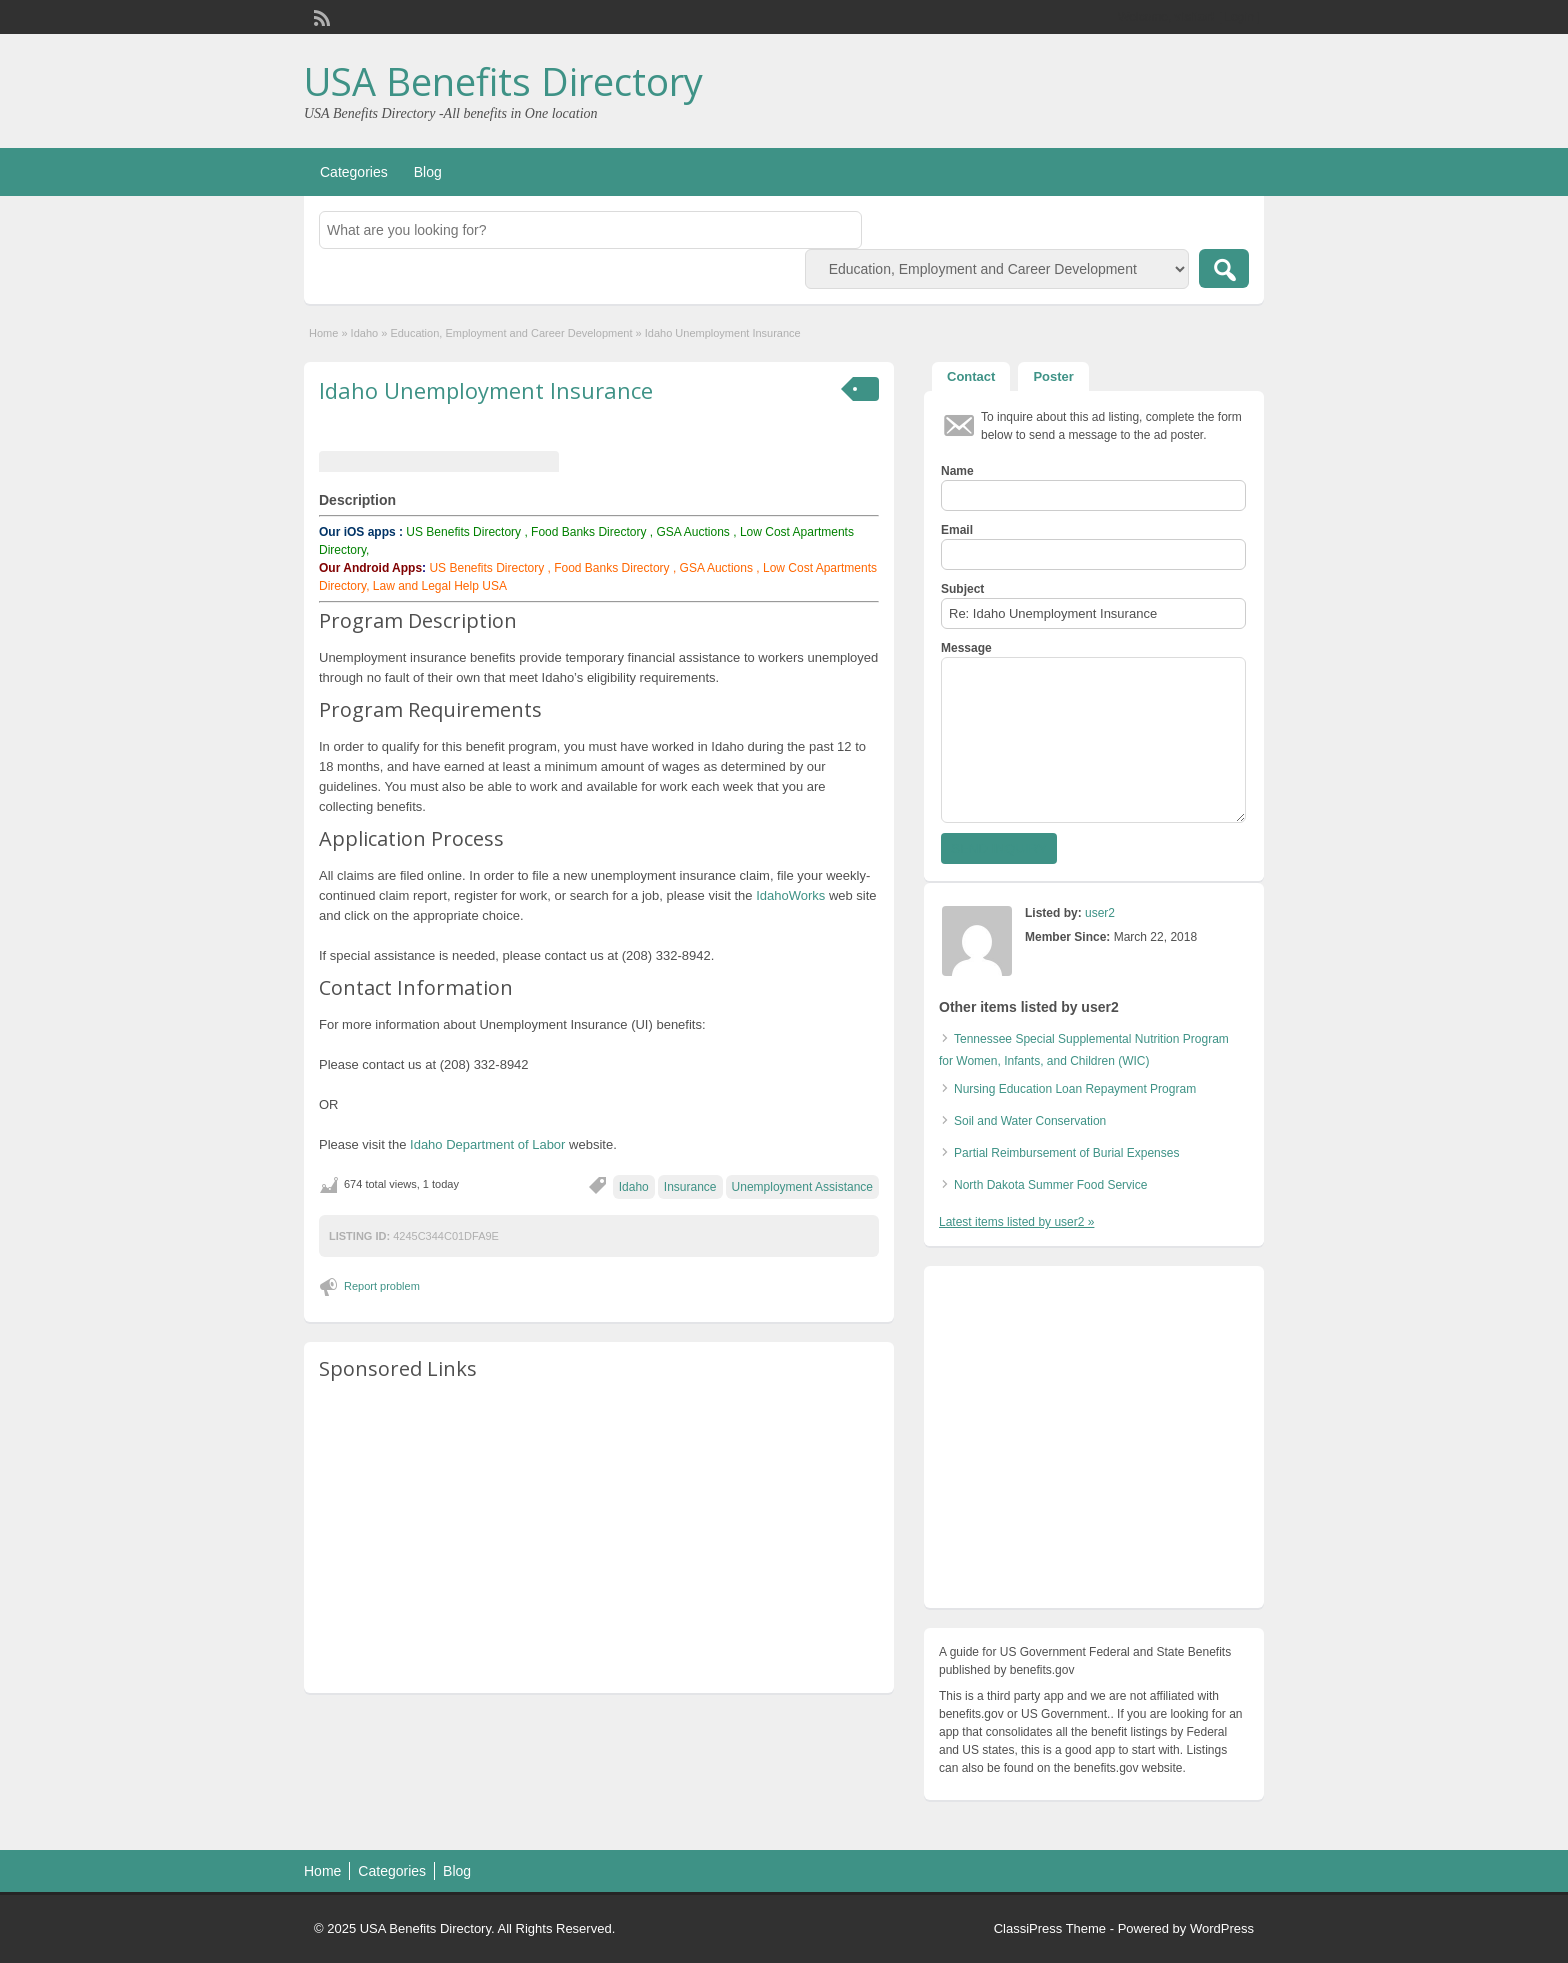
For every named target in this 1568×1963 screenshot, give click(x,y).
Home (323, 333)
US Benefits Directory (463, 532)
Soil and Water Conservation (1030, 1121)
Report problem (382, 1286)
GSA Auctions (692, 532)
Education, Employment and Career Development (511, 333)
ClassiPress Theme (1050, 1928)
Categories (354, 172)
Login (1239, 17)
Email (957, 530)
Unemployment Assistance (802, 1187)
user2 (1100, 913)
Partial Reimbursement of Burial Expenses (1066, 1153)
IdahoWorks (791, 895)
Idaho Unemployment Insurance (486, 390)
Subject (962, 589)
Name (957, 471)
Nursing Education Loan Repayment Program (1075, 1089)
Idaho (365, 333)
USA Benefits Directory (503, 81)
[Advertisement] (599, 1538)
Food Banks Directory (588, 532)
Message (966, 648)
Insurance (690, 1187)
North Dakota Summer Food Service (1050, 1185)
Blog (428, 172)
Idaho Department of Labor (487, 1144)
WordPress (1222, 1928)
